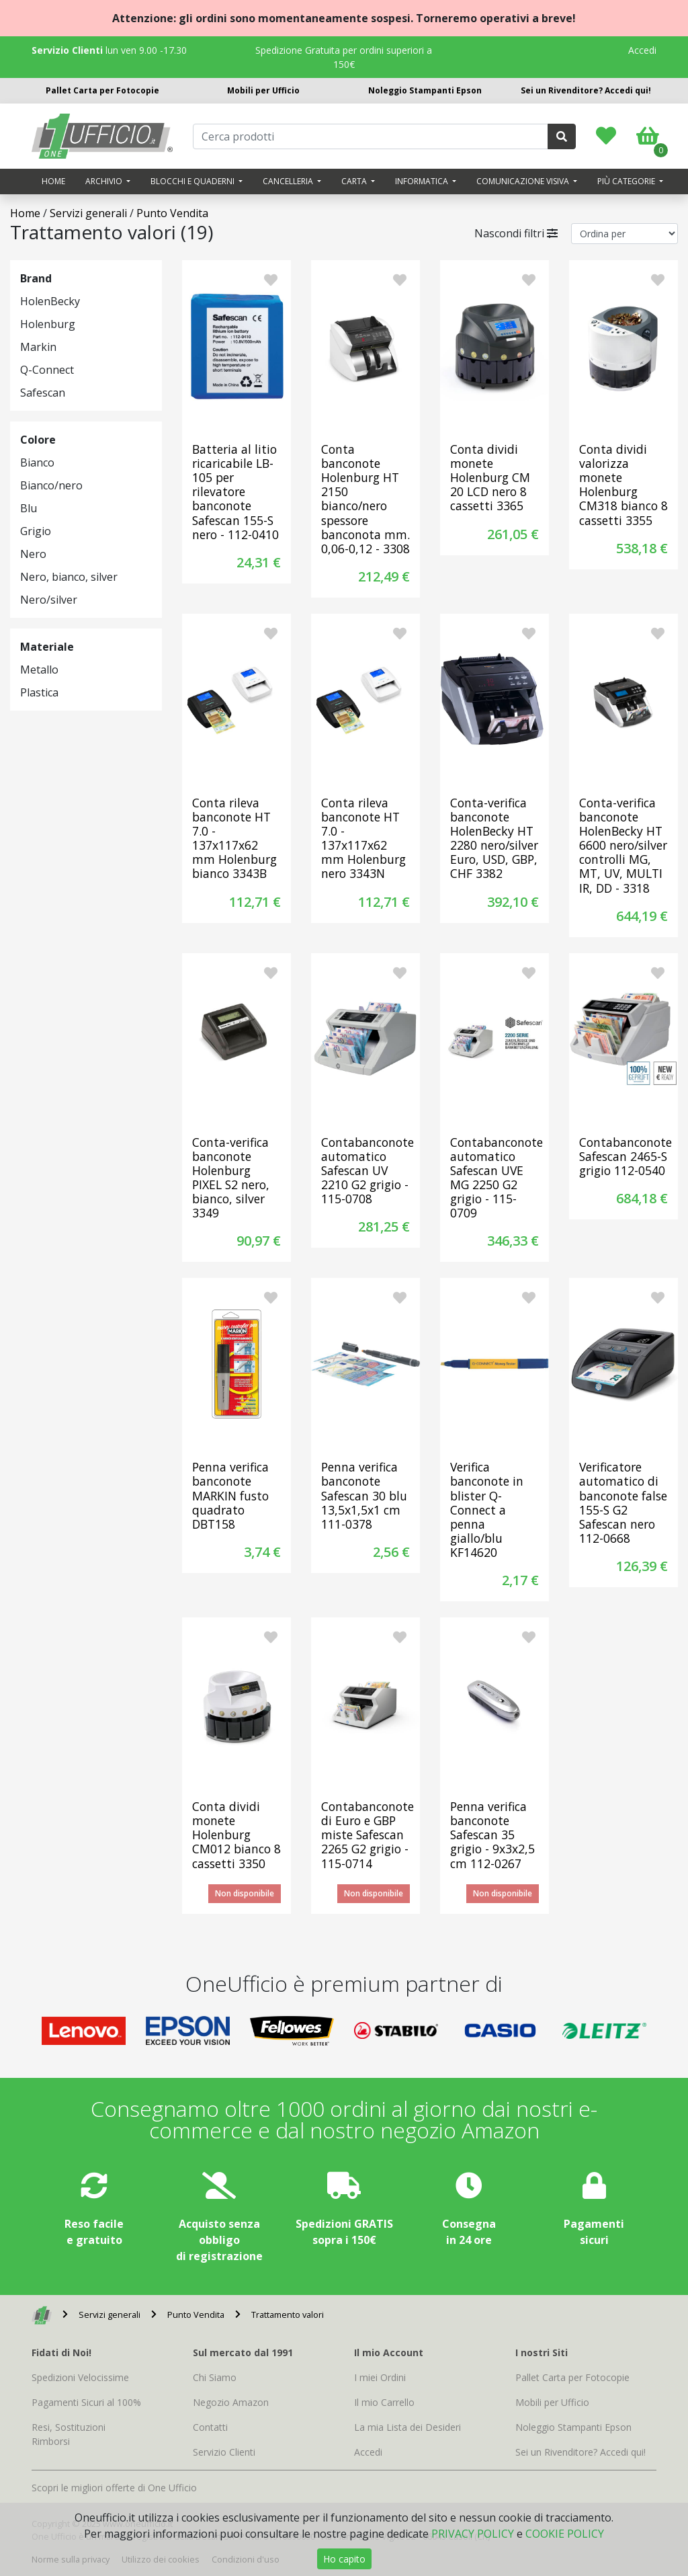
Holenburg (47, 324)
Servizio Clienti (224, 2452)
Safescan (42, 392)
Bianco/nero (51, 485)
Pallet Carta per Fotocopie (102, 90)
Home (53, 181)
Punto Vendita (172, 213)
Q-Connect (47, 369)
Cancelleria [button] (289, 181)
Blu (28, 508)
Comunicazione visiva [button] (523, 181)
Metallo (39, 669)
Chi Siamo (214, 2377)
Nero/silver (48, 599)
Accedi (642, 50)
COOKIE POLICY (564, 2533)
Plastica (39, 692)
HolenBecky (50, 301)
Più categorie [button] (627, 181)
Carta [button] (355, 181)
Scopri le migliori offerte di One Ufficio (114, 2487)
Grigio (35, 531)
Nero (33, 554)
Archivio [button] (104, 181)
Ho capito (344, 2558)
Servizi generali (88, 213)
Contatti (210, 2427)
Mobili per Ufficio (263, 90)
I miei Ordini (380, 2377)
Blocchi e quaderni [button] (193, 181)
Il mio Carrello (384, 2402)
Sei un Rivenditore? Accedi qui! (586, 90)
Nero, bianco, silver (69, 576)
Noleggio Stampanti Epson (425, 90)
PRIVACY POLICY (472, 2533)
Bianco (37, 462)
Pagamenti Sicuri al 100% (86, 2402)
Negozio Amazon (231, 2402)
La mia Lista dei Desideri (407, 2427)
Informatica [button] (422, 181)
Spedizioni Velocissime (80, 2377)
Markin (38, 346)
